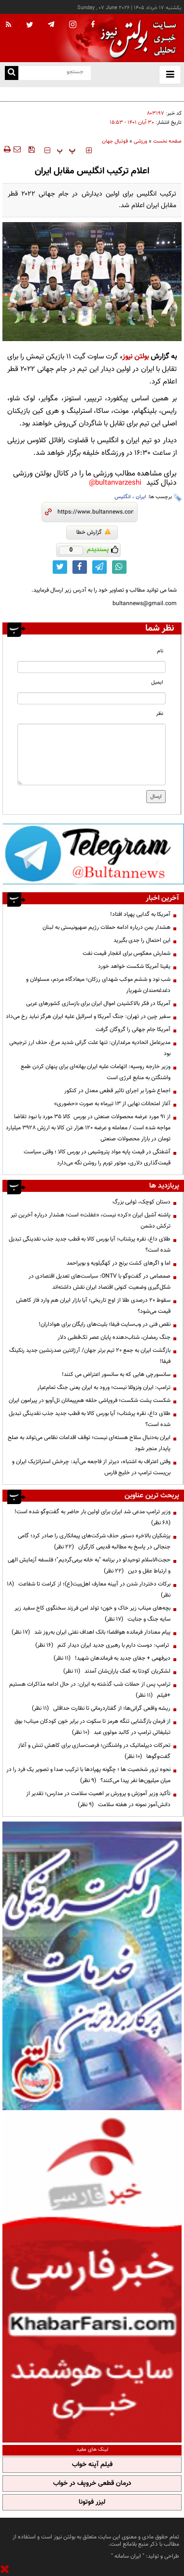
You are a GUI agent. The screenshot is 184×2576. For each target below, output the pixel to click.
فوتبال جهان (115, 141)
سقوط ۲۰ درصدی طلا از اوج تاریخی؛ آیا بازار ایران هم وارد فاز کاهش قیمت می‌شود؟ (93, 1306)
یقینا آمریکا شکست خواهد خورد (134, 966)
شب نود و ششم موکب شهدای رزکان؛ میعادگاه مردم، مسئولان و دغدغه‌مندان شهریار (98, 985)
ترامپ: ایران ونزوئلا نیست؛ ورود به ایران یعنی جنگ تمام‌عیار (103, 1387)
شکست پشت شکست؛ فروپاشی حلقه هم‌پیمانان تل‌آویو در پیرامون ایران (89, 1400)
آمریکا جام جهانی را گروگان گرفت (133, 1029)
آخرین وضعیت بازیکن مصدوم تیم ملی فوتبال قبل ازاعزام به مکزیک (106, 93)
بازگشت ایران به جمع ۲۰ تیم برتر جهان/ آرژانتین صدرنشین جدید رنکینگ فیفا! (89, 1356)
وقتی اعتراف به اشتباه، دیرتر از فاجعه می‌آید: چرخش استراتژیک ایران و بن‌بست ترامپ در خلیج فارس (91, 1467)
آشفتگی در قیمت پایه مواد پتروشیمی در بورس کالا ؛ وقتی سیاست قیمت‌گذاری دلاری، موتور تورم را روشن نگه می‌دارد (97, 1157)
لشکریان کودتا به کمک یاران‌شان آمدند (116, 1671)
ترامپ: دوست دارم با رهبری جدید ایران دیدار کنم (102, 1645)
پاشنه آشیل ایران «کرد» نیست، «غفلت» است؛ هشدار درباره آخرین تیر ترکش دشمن (90, 1220)
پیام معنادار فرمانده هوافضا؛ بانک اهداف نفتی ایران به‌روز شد (91, 1632)
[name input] (91, 667)
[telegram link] (99, 567)
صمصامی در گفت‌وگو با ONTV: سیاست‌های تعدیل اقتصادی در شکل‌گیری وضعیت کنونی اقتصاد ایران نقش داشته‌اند (99, 1282)
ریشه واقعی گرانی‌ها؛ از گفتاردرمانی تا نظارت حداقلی (101, 1708)
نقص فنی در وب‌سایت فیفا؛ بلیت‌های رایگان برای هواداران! (104, 1324)
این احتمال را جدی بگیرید (141, 940)
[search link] (11, 73)
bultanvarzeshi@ (115, 483)
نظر (159, 714)
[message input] (91, 754)
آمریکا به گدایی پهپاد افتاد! (140, 914)
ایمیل (157, 682)
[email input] (91, 698)
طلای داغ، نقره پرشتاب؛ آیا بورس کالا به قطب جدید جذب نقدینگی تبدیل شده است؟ (89, 1245)
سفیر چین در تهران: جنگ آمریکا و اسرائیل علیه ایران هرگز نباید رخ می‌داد (88, 1016)
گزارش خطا (93, 532)
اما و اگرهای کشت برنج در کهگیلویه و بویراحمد (118, 1263)
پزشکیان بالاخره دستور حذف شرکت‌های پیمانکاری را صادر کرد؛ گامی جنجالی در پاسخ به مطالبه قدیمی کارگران (94, 1541)
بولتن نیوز (135, 356)
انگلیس (122, 497)
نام (160, 651)
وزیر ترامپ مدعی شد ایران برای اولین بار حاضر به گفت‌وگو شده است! (91, 1517)
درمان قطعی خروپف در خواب (92, 2483)
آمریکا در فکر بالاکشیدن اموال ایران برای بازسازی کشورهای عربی (98, 1003)
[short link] (95, 512)
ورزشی (140, 141)
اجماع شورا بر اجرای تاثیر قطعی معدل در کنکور (117, 1090)
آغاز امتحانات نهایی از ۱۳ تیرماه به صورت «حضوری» (112, 1103)
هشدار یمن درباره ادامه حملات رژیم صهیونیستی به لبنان (106, 927)
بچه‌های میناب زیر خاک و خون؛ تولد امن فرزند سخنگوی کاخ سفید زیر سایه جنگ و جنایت (92, 1614)
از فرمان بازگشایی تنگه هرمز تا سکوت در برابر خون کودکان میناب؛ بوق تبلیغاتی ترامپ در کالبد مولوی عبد (92, 1727)
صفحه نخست (167, 141)
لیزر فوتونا (92, 2502)
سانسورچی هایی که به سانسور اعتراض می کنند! (116, 1374)
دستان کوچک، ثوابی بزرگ (141, 1202)
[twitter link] (60, 567)
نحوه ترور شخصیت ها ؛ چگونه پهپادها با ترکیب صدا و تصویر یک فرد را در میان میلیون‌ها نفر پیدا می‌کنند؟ (88, 1775)
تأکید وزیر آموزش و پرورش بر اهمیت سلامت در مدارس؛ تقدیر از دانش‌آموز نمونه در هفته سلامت (98, 1799)
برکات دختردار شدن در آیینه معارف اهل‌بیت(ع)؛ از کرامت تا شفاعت (88, 1589)
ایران (141, 497)
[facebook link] (79, 567)
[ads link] (93, 853)
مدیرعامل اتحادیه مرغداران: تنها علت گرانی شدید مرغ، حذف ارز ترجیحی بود (89, 1048)
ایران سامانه (127, 2556)
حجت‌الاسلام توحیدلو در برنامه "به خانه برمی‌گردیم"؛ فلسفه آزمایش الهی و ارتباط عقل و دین (89, 1565)
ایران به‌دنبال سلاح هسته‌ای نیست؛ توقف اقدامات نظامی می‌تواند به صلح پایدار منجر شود (89, 1443)
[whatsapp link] (119, 567)
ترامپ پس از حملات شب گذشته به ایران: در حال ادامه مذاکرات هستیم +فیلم (89, 1690)
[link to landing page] (135, 38)
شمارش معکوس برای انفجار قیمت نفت (126, 953)
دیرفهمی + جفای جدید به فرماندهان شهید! (112, 1658)
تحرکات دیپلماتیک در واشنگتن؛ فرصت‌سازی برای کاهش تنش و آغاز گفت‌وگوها (94, 1751)
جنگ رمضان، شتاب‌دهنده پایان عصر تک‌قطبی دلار (113, 1337)
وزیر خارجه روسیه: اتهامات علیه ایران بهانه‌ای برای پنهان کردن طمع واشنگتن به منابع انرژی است (95, 1072)
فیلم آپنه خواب (92, 2464)
